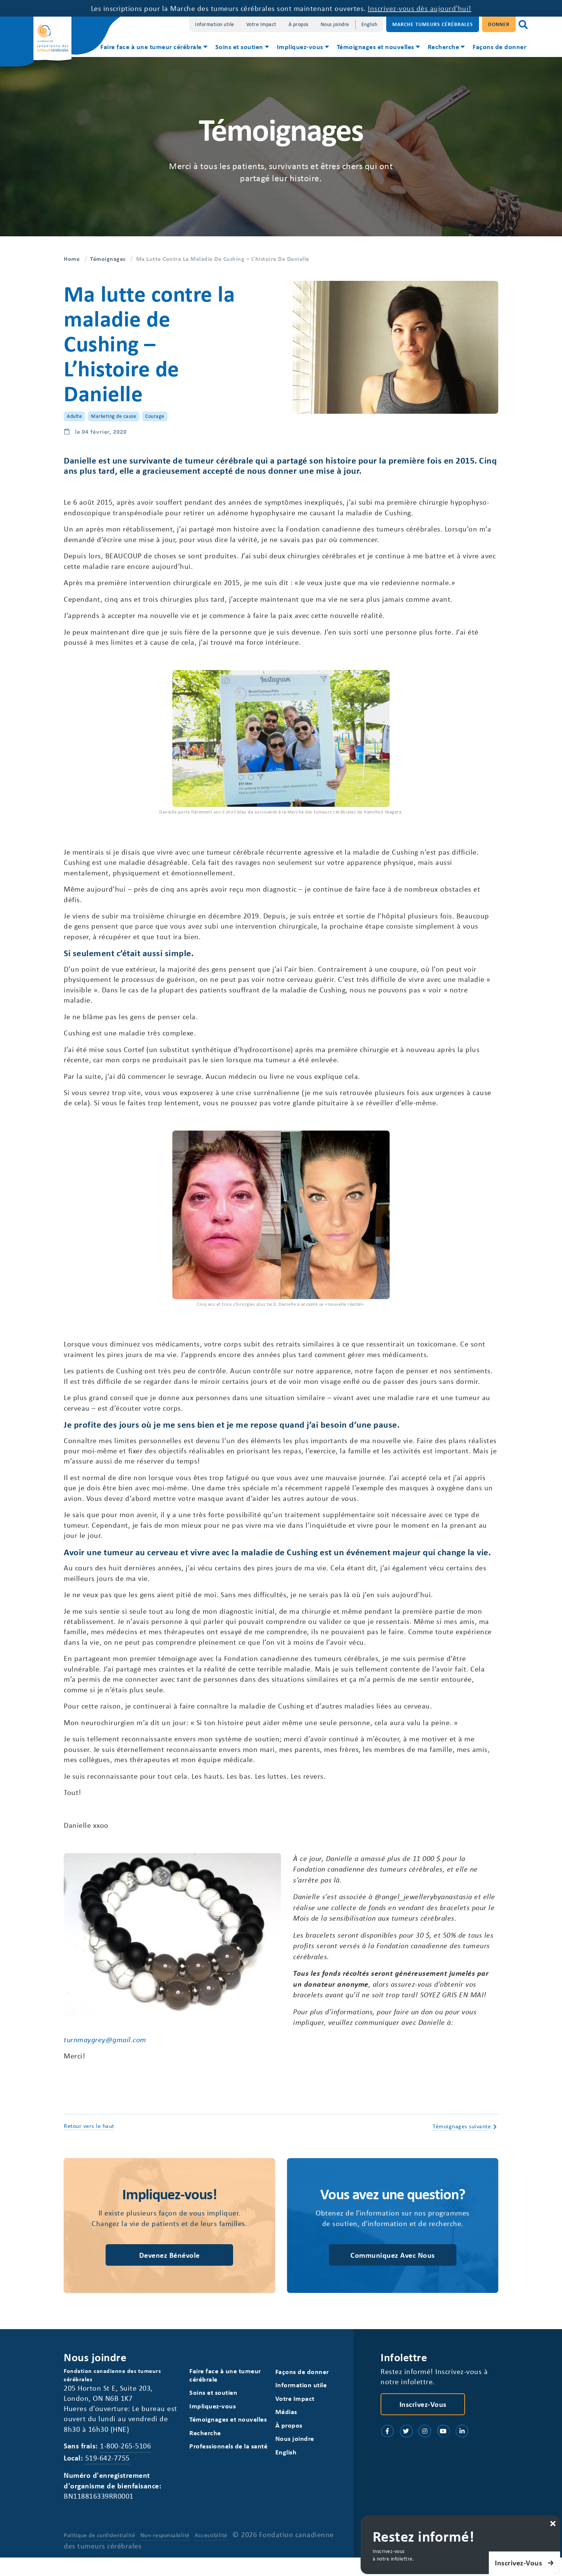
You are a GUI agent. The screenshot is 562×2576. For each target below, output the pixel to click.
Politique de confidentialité (99, 2554)
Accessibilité (211, 2554)
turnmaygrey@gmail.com (105, 2056)
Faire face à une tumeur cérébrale (151, 46)
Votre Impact (261, 24)
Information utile (214, 24)
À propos (299, 24)
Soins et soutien (239, 46)
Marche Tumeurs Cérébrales (432, 24)
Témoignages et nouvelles (375, 46)
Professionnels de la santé (228, 2464)
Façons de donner (499, 46)
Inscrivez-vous (423, 2421)
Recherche (443, 46)
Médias (286, 2429)
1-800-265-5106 (125, 2464)
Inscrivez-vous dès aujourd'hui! (419, 8)
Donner (499, 24)
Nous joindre (335, 24)
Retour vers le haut (89, 2143)
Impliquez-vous (300, 46)
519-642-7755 (107, 2476)
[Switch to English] (369, 24)
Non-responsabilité (165, 2554)
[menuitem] (153, 47)
